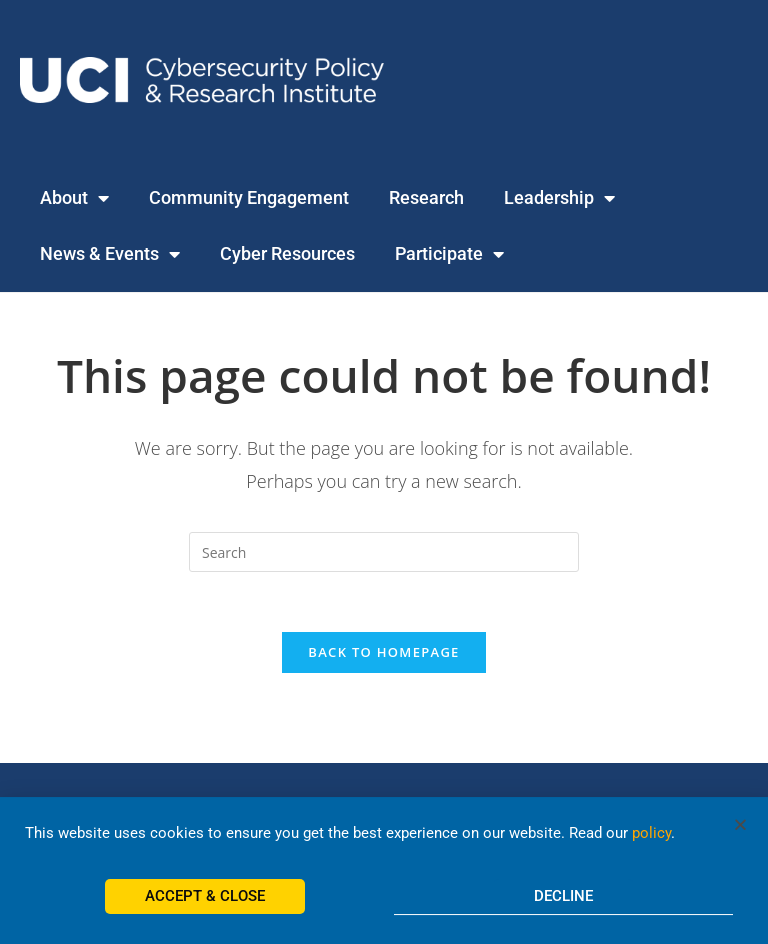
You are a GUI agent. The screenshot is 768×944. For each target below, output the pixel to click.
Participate (449, 254)
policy (651, 844)
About (74, 198)
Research (426, 197)
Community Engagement (249, 197)
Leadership (559, 198)
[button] (740, 835)
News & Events (110, 254)
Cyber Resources (287, 253)
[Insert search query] (384, 552)
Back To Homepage (383, 652)
